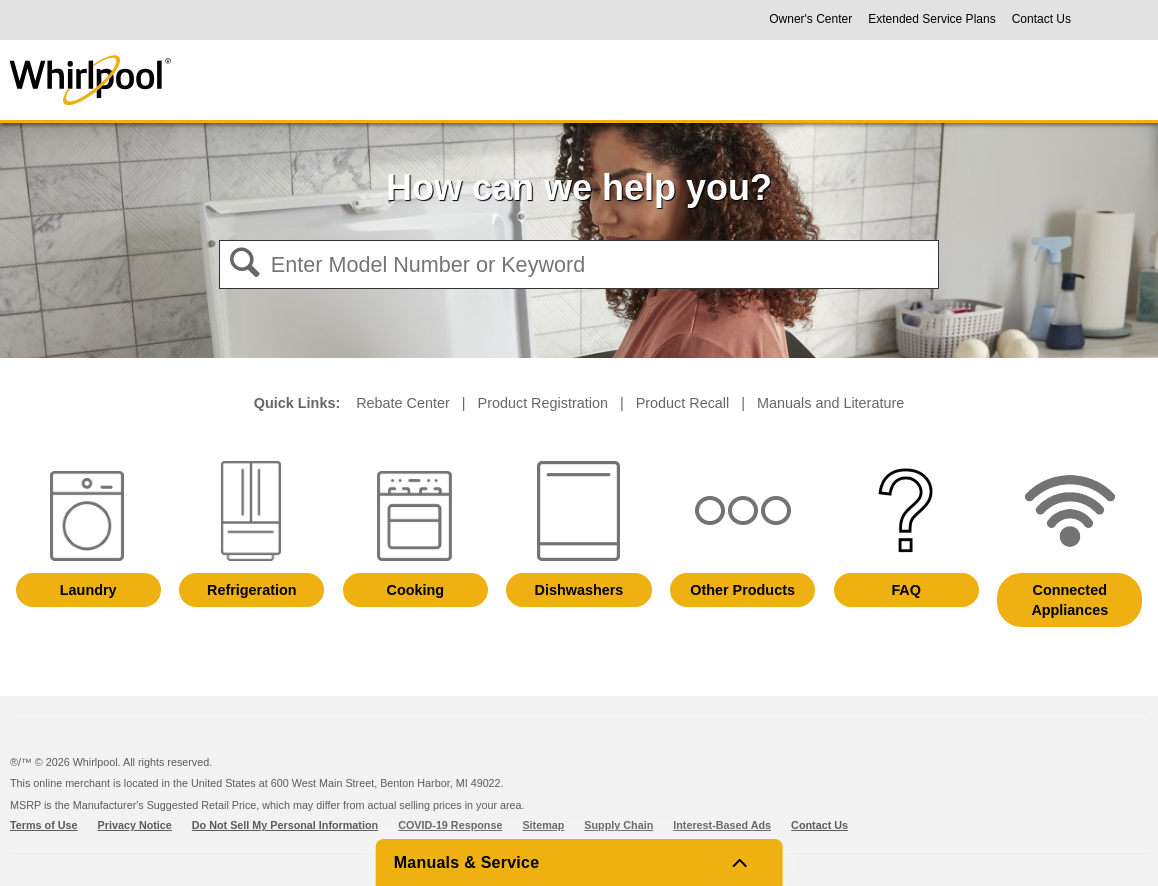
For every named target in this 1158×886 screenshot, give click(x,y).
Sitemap (543, 825)
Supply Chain (618, 825)
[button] (244, 265)
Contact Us (1041, 19)
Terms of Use (44, 825)
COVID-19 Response (450, 825)
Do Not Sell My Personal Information (285, 825)
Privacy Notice (135, 825)
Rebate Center (403, 403)
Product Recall (683, 403)
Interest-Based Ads (722, 825)
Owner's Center (810, 19)
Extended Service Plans (931, 19)
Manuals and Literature (830, 403)
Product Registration (543, 403)
